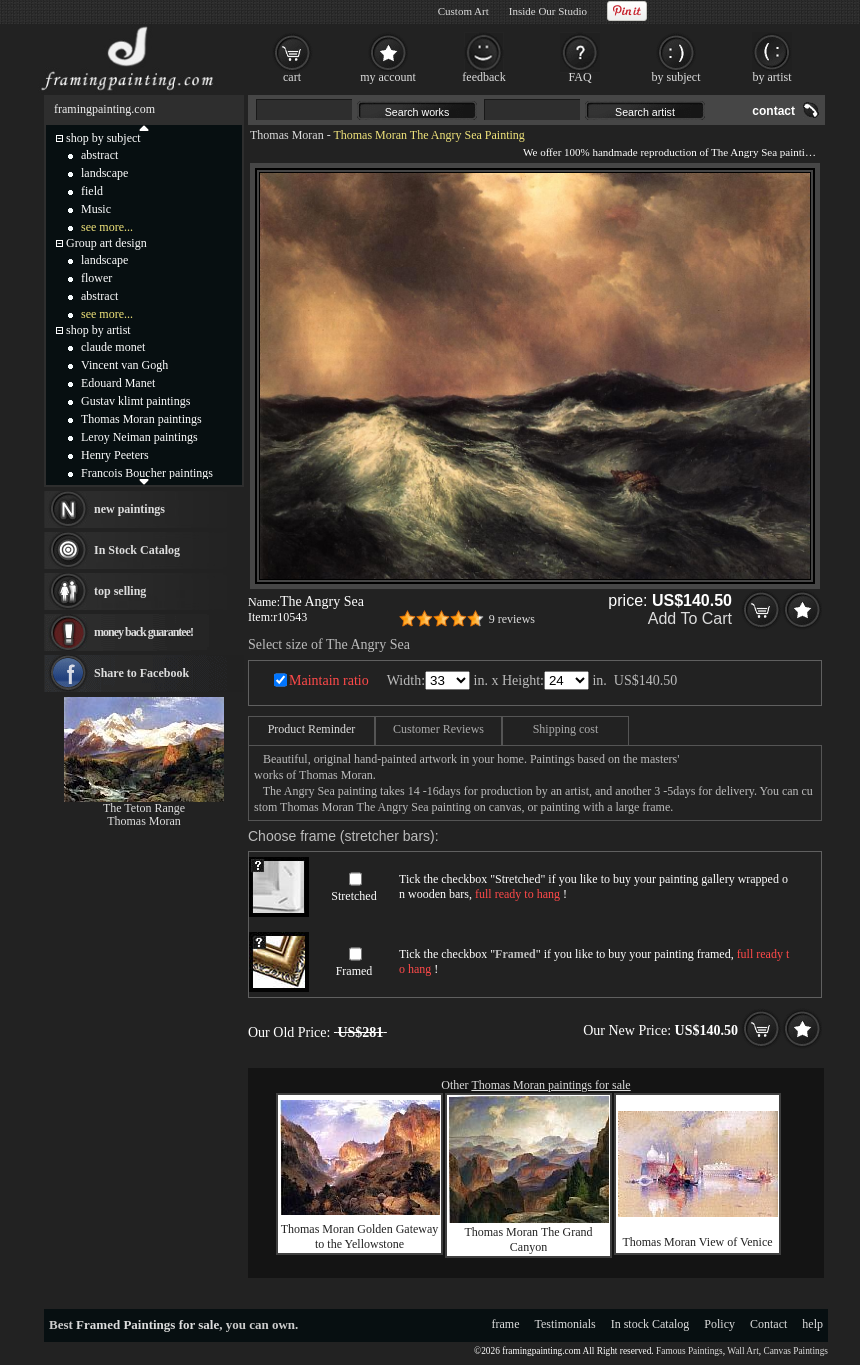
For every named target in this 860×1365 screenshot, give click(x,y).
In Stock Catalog (137, 550)
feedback (483, 77)
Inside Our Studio (548, 11)
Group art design (106, 243)
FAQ (579, 77)
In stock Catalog (650, 1324)
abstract (99, 155)
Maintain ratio (329, 680)
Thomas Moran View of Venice (697, 1242)
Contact (768, 1324)
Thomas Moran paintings (141, 419)
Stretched (353, 896)
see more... (107, 227)
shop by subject (103, 138)
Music (96, 209)
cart (292, 77)
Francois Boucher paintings (147, 473)
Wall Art (743, 1351)
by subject (676, 77)
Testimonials (565, 1324)
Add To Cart (690, 618)
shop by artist (98, 330)
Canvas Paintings (795, 1351)
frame (506, 1324)
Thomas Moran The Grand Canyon (528, 1239)
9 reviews (512, 619)
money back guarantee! (143, 632)
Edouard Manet (118, 383)
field (92, 191)
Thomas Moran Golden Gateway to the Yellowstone (360, 1236)
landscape (104, 173)
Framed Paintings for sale (147, 1324)
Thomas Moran (287, 135)
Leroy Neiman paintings (139, 437)
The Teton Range (144, 808)
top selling (120, 591)
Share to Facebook (141, 673)
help (812, 1324)
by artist (772, 77)
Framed (354, 971)
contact (773, 111)
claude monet (113, 347)
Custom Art (463, 11)
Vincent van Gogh (124, 365)
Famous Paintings (689, 1351)
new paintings (129, 509)
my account (388, 77)
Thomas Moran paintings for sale (550, 1085)
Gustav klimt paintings (135, 401)
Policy (719, 1324)
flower (96, 278)
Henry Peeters (115, 455)
